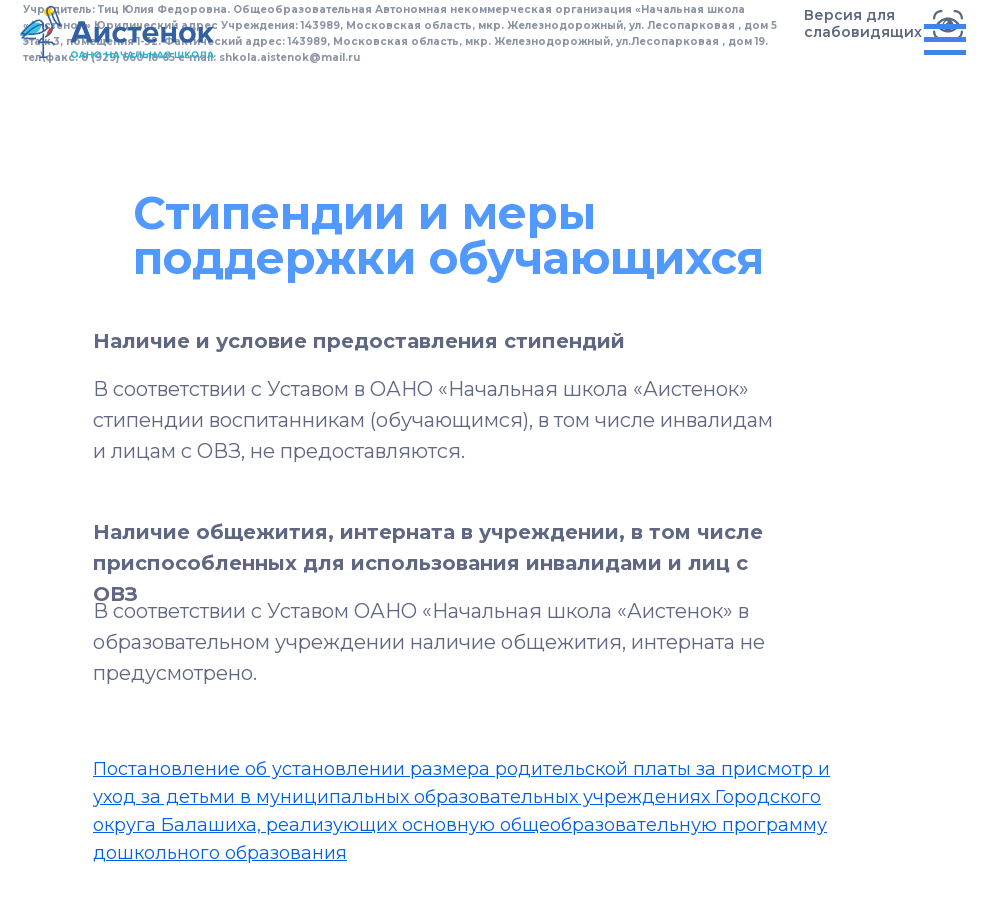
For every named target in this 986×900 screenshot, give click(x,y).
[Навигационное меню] (945, 40)
